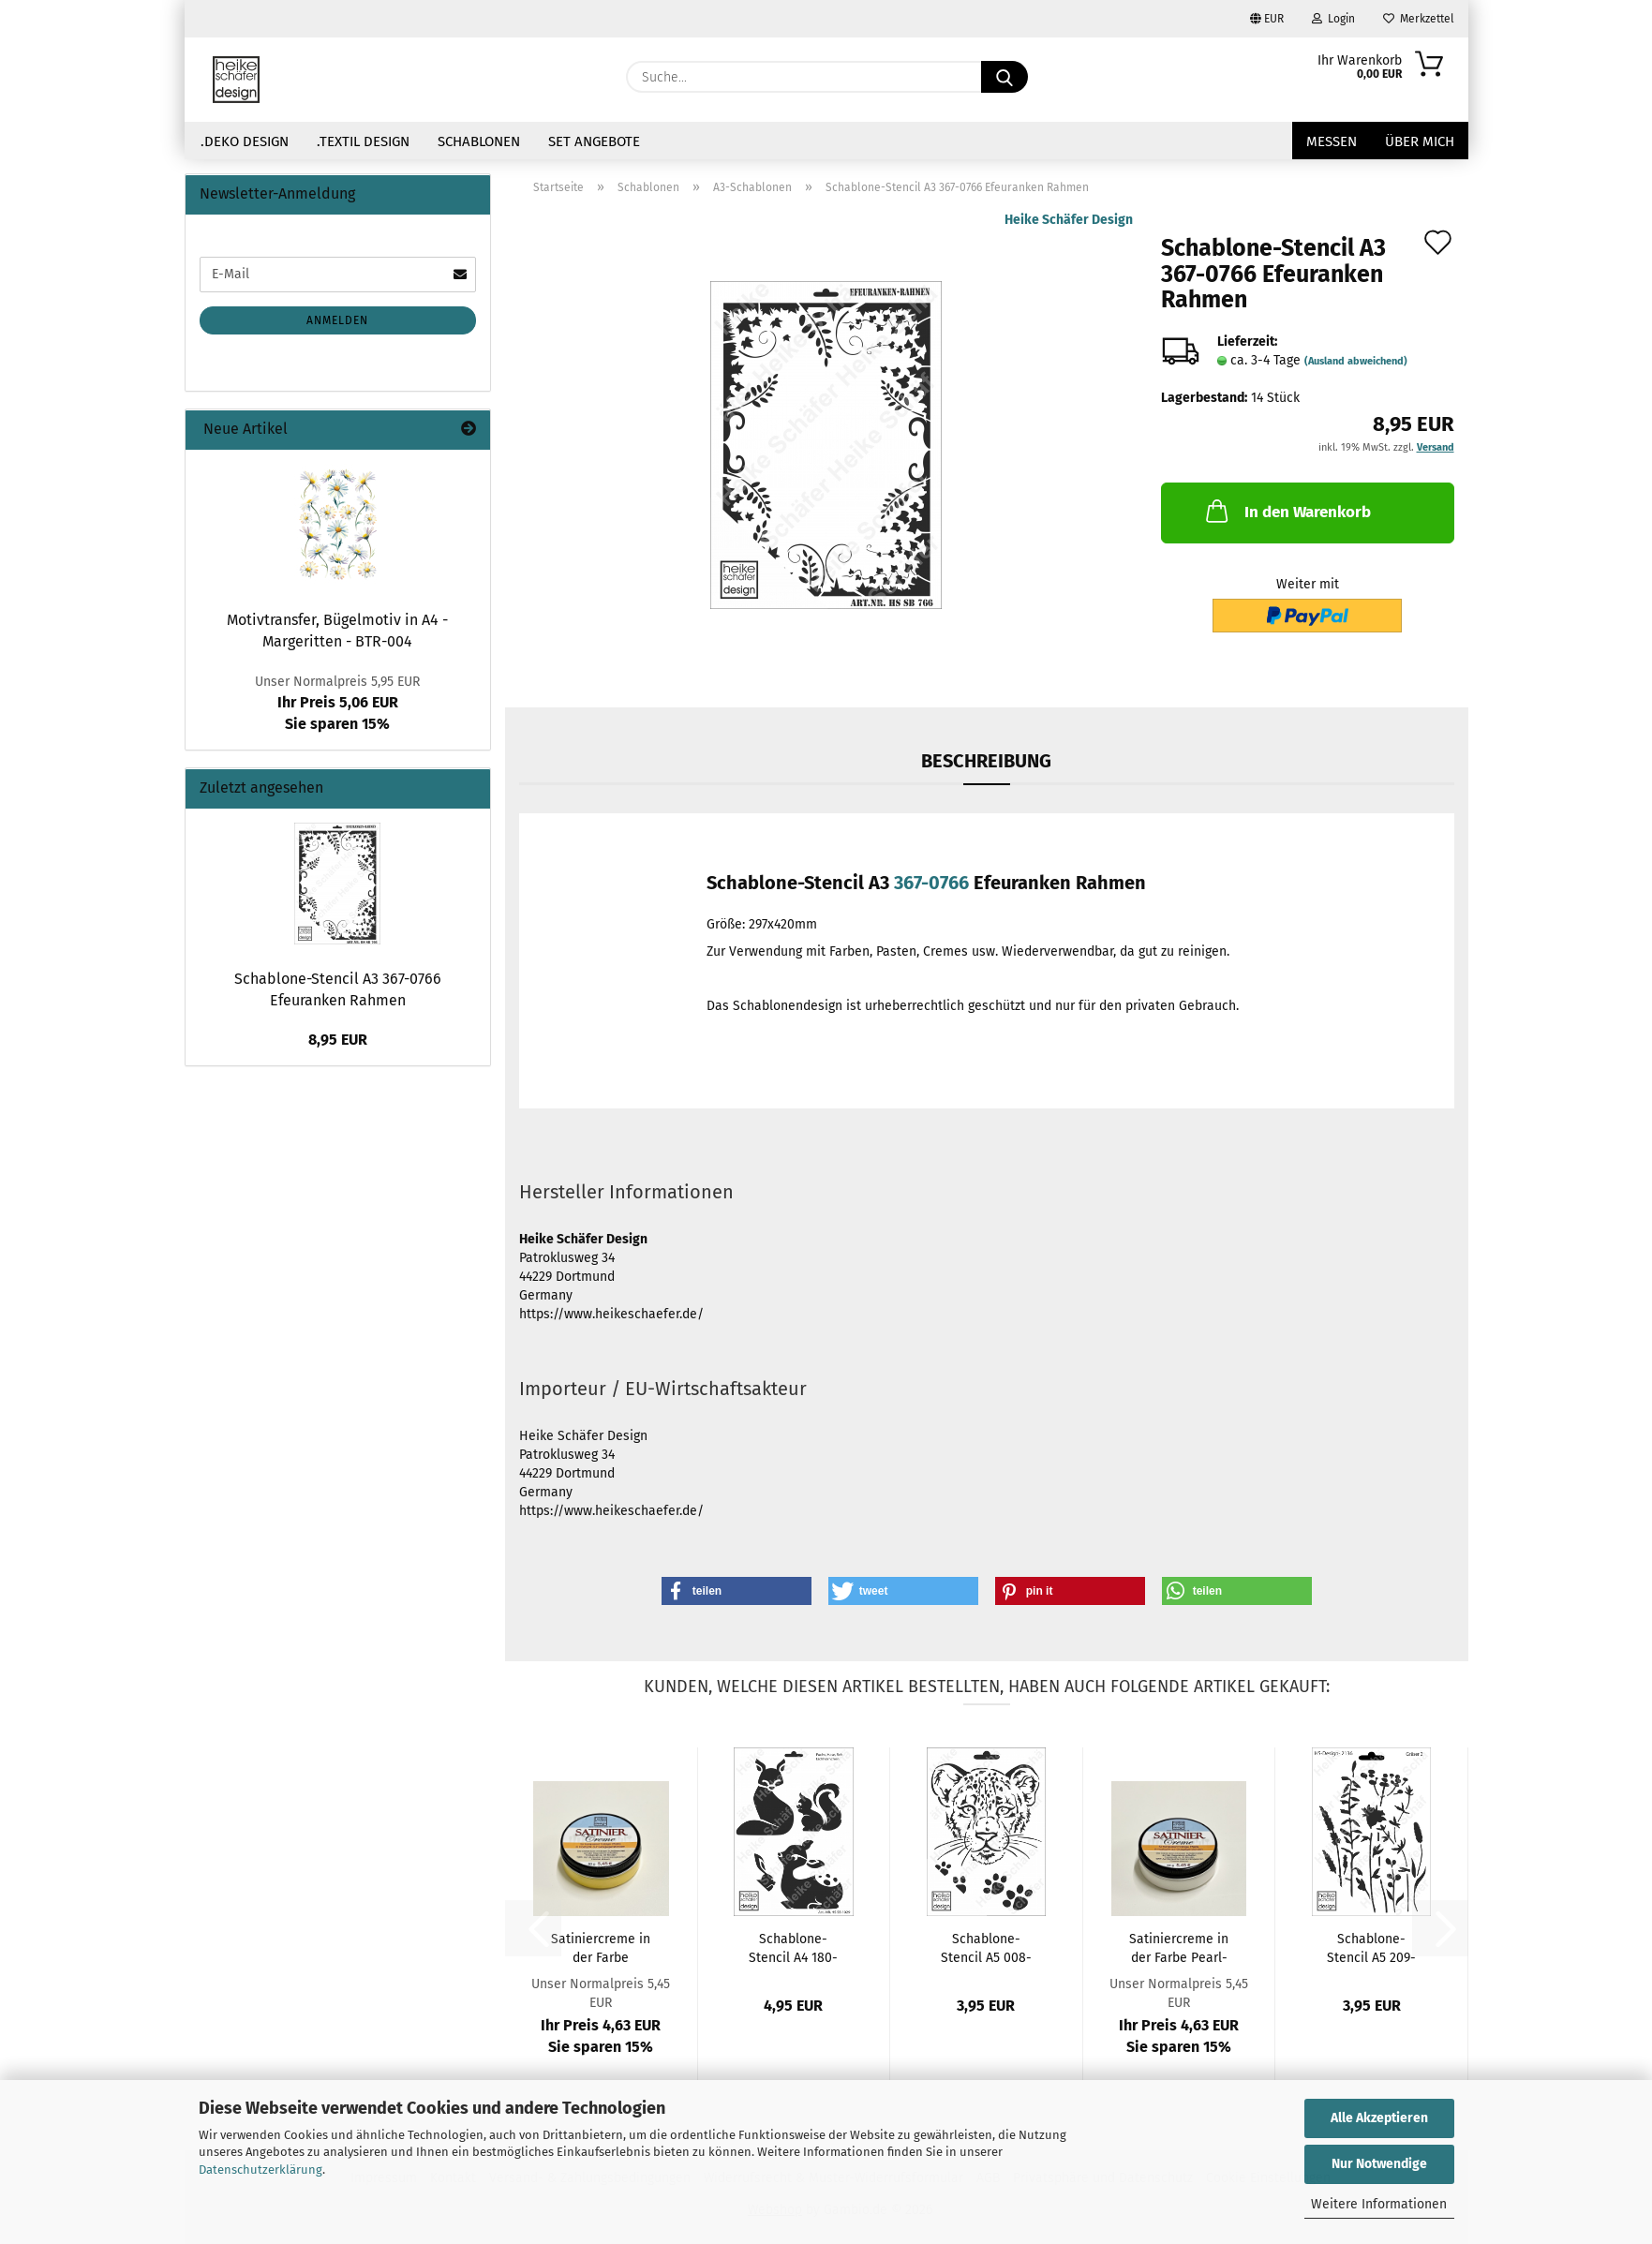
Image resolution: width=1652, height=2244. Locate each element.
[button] (736, 1591)
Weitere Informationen (1379, 2204)
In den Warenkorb (1286, 511)
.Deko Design (245, 141)
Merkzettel (1418, 18)
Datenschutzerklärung (260, 2169)
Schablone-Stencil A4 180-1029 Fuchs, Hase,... (793, 1947)
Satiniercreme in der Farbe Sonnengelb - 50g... (600, 1947)
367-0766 (931, 882)
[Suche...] (1004, 77)
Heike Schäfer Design (1069, 220)
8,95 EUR (337, 1039)
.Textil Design (363, 141)
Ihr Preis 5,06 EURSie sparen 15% (337, 703)
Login (1333, 18)
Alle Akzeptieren (1379, 2118)
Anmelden (337, 320)
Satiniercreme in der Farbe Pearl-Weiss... (1178, 1947)
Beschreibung (986, 761)
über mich (1419, 141)
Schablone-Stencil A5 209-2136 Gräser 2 (1371, 1947)
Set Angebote (594, 141)
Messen (1331, 141)
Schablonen (479, 141)
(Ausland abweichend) (1355, 361)
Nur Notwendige (1379, 2164)
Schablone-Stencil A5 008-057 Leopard (986, 1947)
